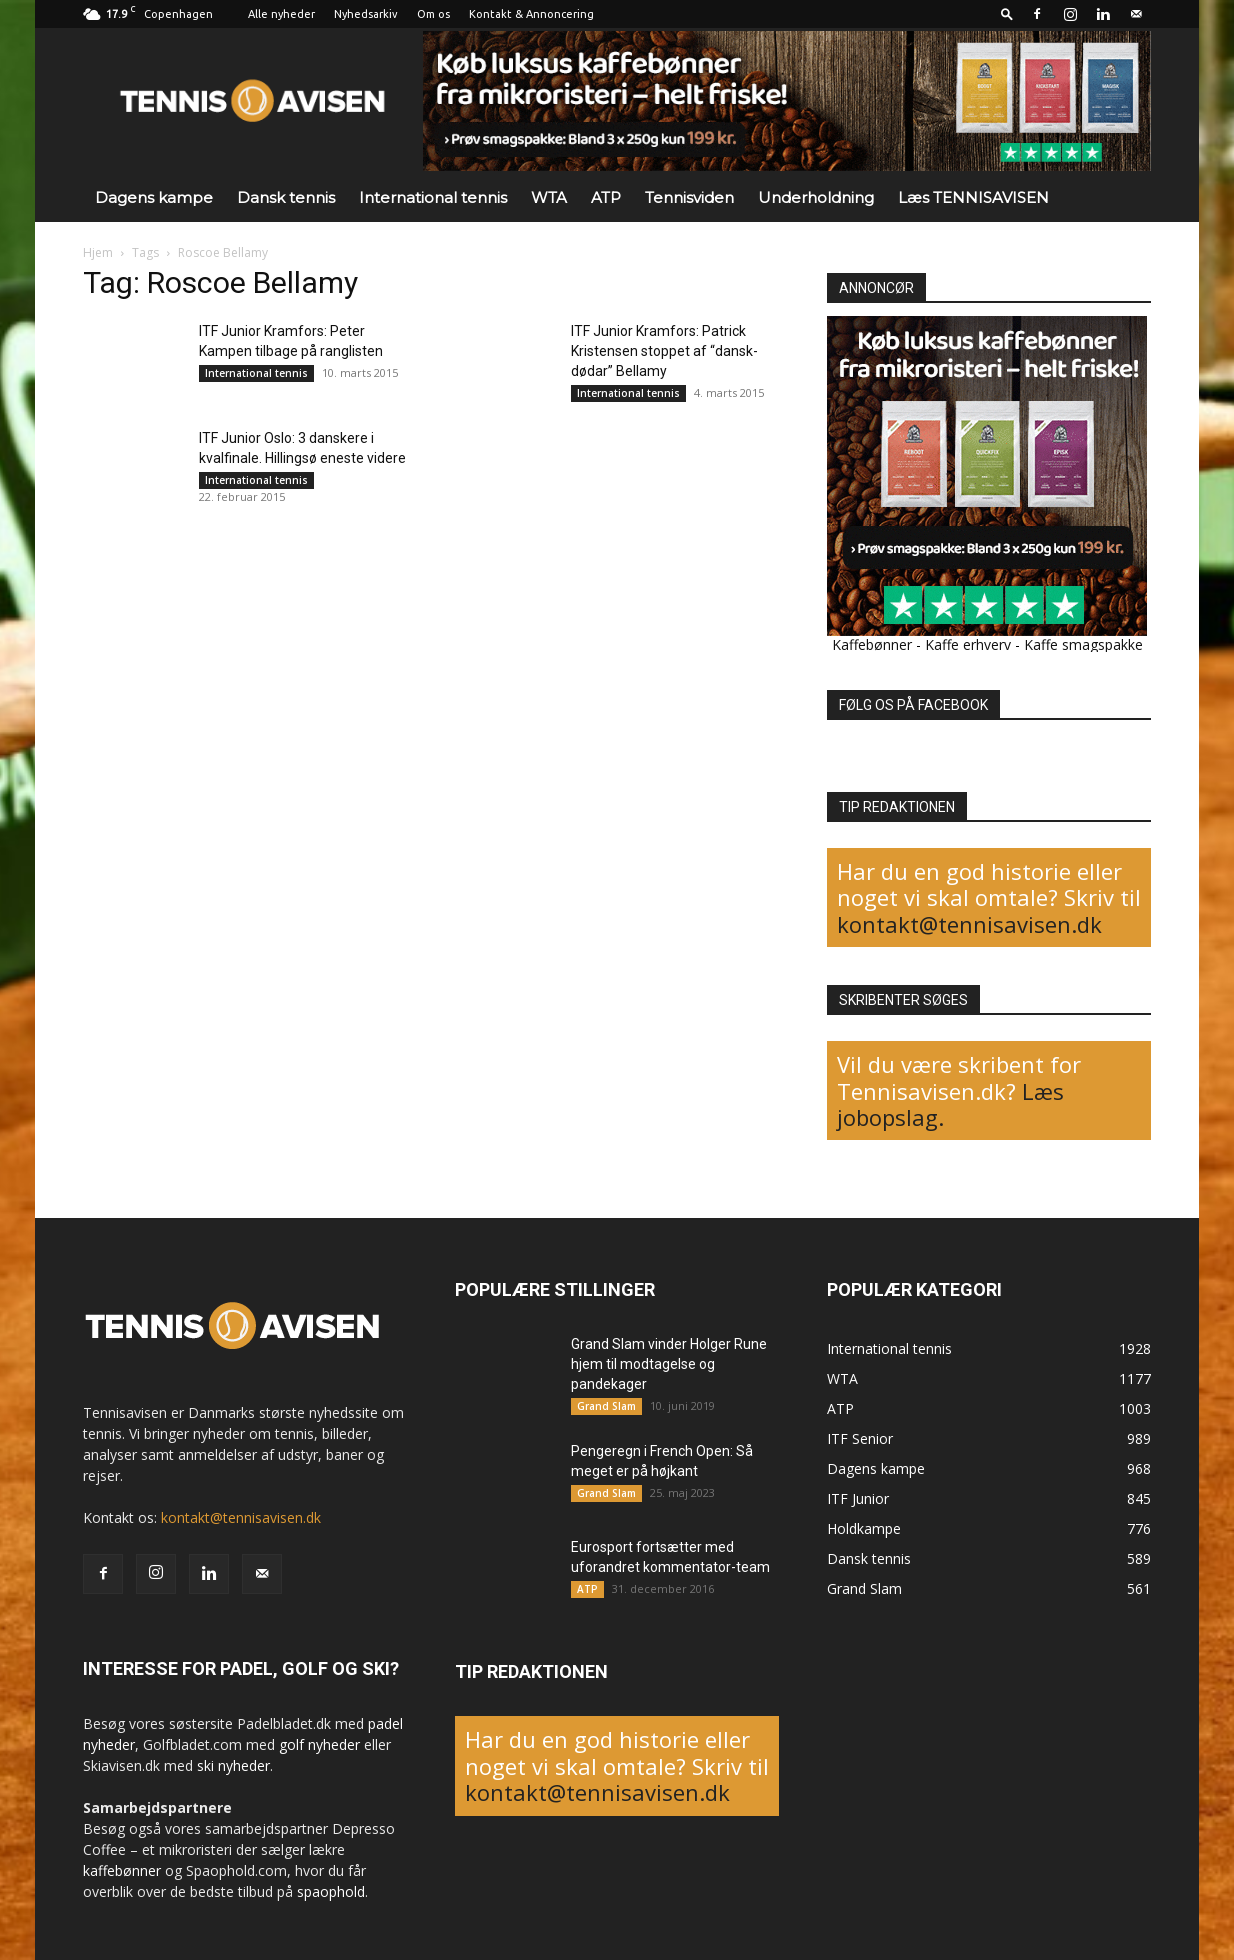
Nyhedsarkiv (366, 14)
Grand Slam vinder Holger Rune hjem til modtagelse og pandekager (669, 1364)
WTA (549, 197)
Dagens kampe (154, 197)
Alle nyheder (281, 14)
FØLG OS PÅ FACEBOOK (913, 705)
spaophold (331, 1891)
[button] (1007, 13)
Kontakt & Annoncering (531, 14)
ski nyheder (233, 1765)
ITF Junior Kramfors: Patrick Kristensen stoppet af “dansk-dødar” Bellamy (664, 351)
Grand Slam (606, 1406)
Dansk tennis (286, 197)
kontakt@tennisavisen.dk (969, 924)
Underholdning (816, 197)
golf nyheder (319, 1744)
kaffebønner (122, 1870)
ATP (606, 197)
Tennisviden (689, 197)
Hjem (98, 252)
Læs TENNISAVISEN (973, 197)
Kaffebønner (872, 644)
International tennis (433, 197)
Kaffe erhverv (968, 644)
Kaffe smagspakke (1083, 644)
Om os (433, 14)
